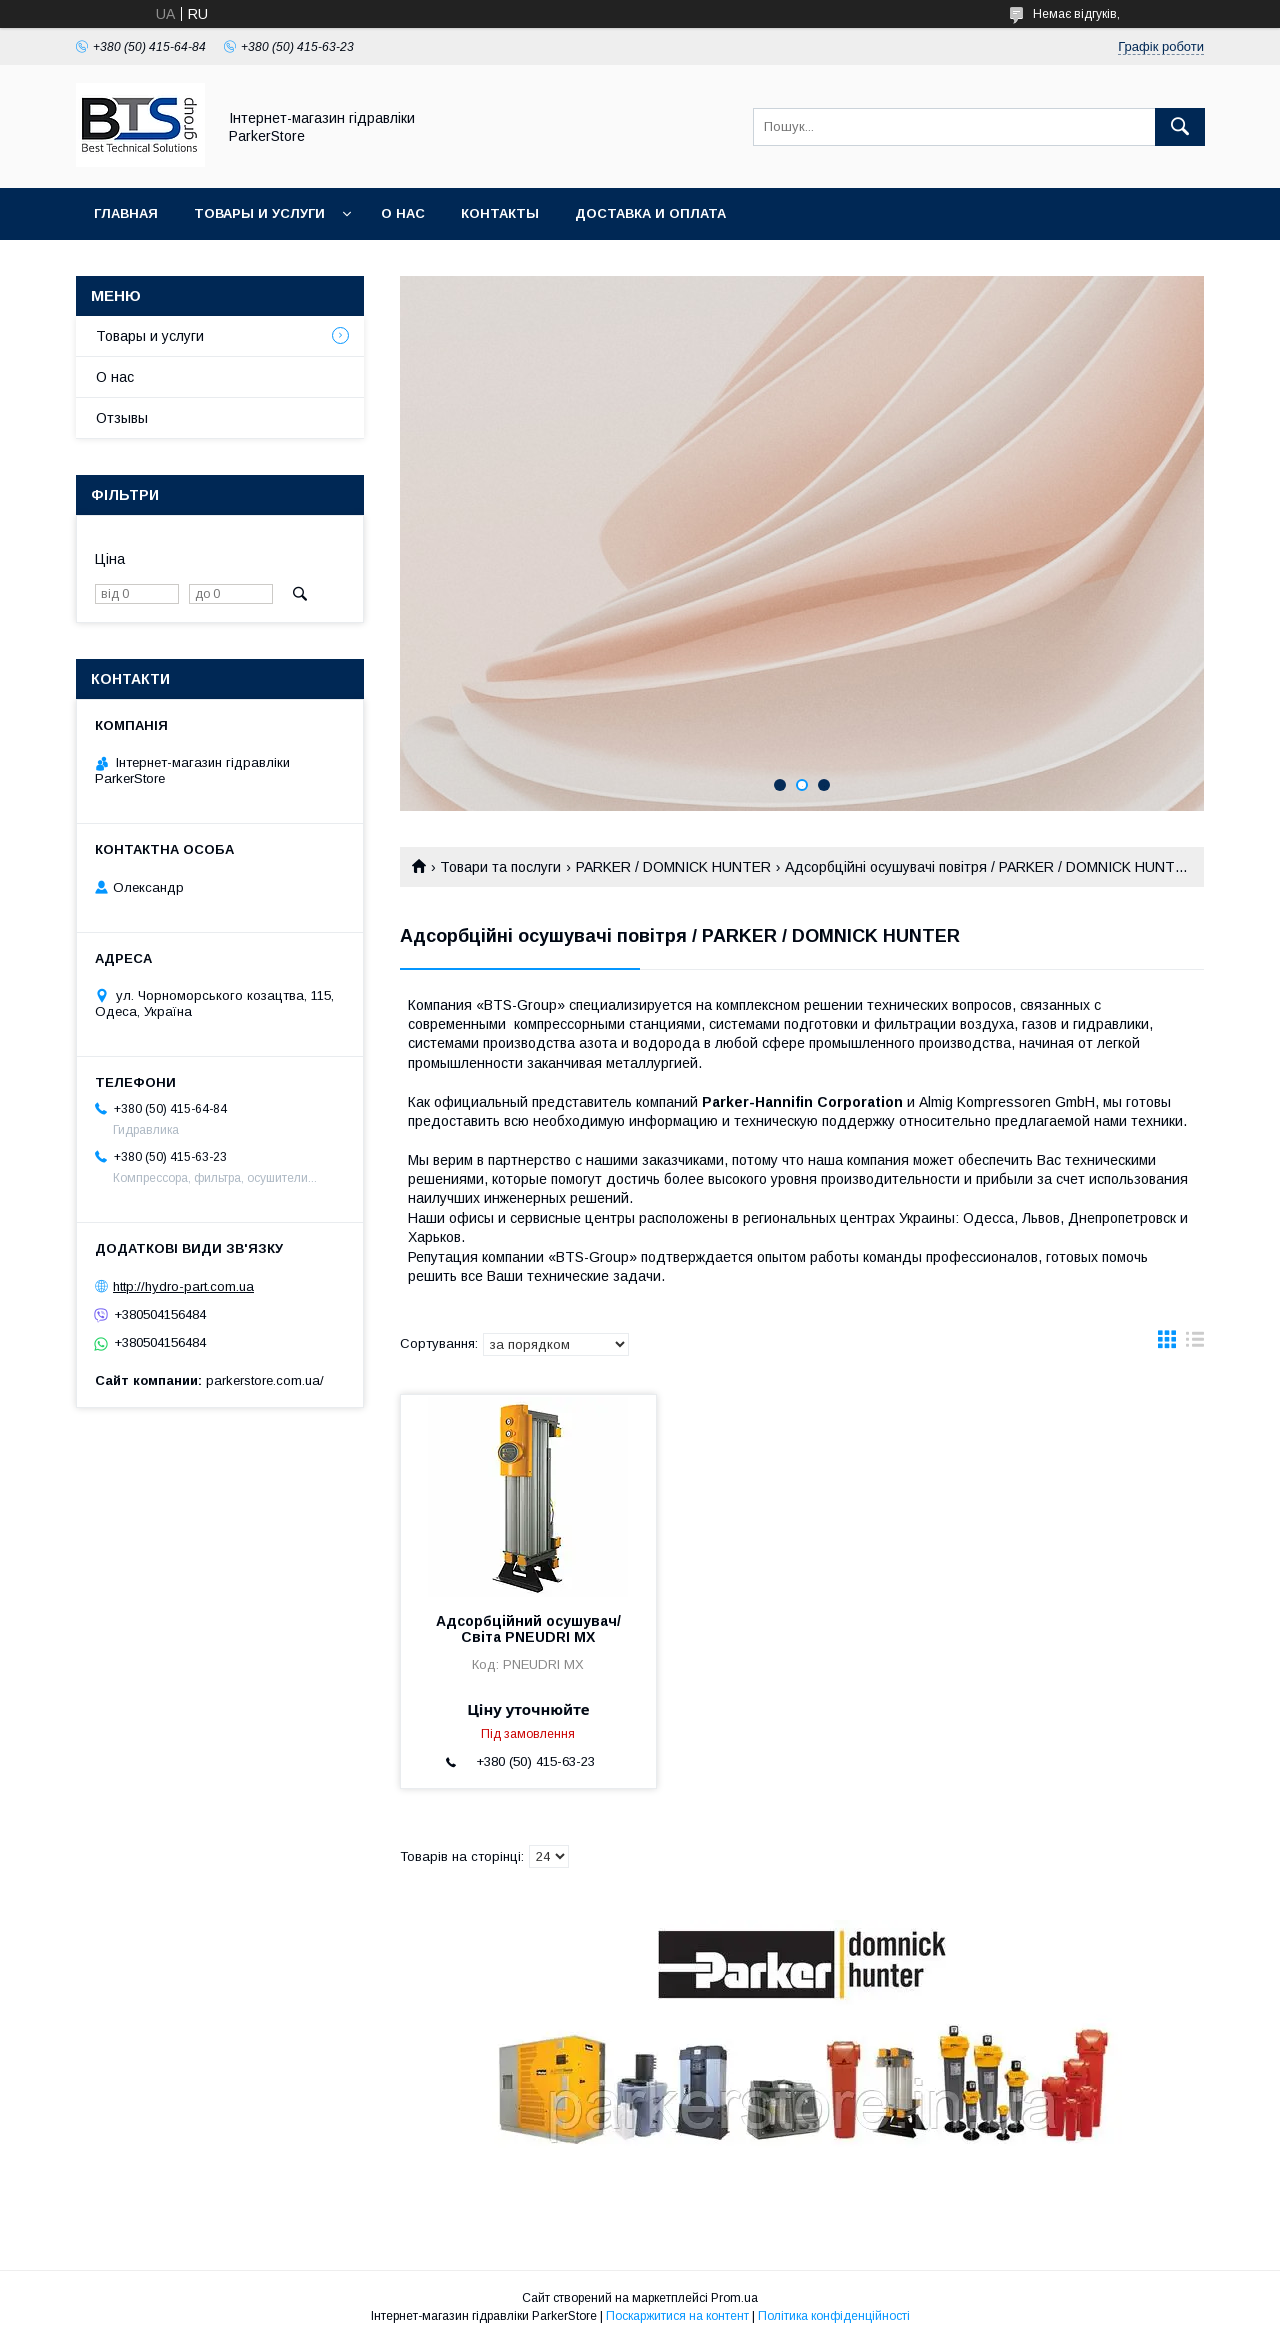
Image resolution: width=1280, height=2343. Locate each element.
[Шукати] (1180, 127)
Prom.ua (734, 2298)
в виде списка (1195, 1344)
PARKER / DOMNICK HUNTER (673, 867)
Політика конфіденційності (834, 2316)
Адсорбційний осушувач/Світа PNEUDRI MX (528, 1629)
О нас (403, 213)
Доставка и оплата (650, 213)
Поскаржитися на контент (677, 2316)
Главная (126, 213)
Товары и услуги (259, 213)
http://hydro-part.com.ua (183, 1286)
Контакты (500, 213)
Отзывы (122, 418)
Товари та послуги (500, 867)
